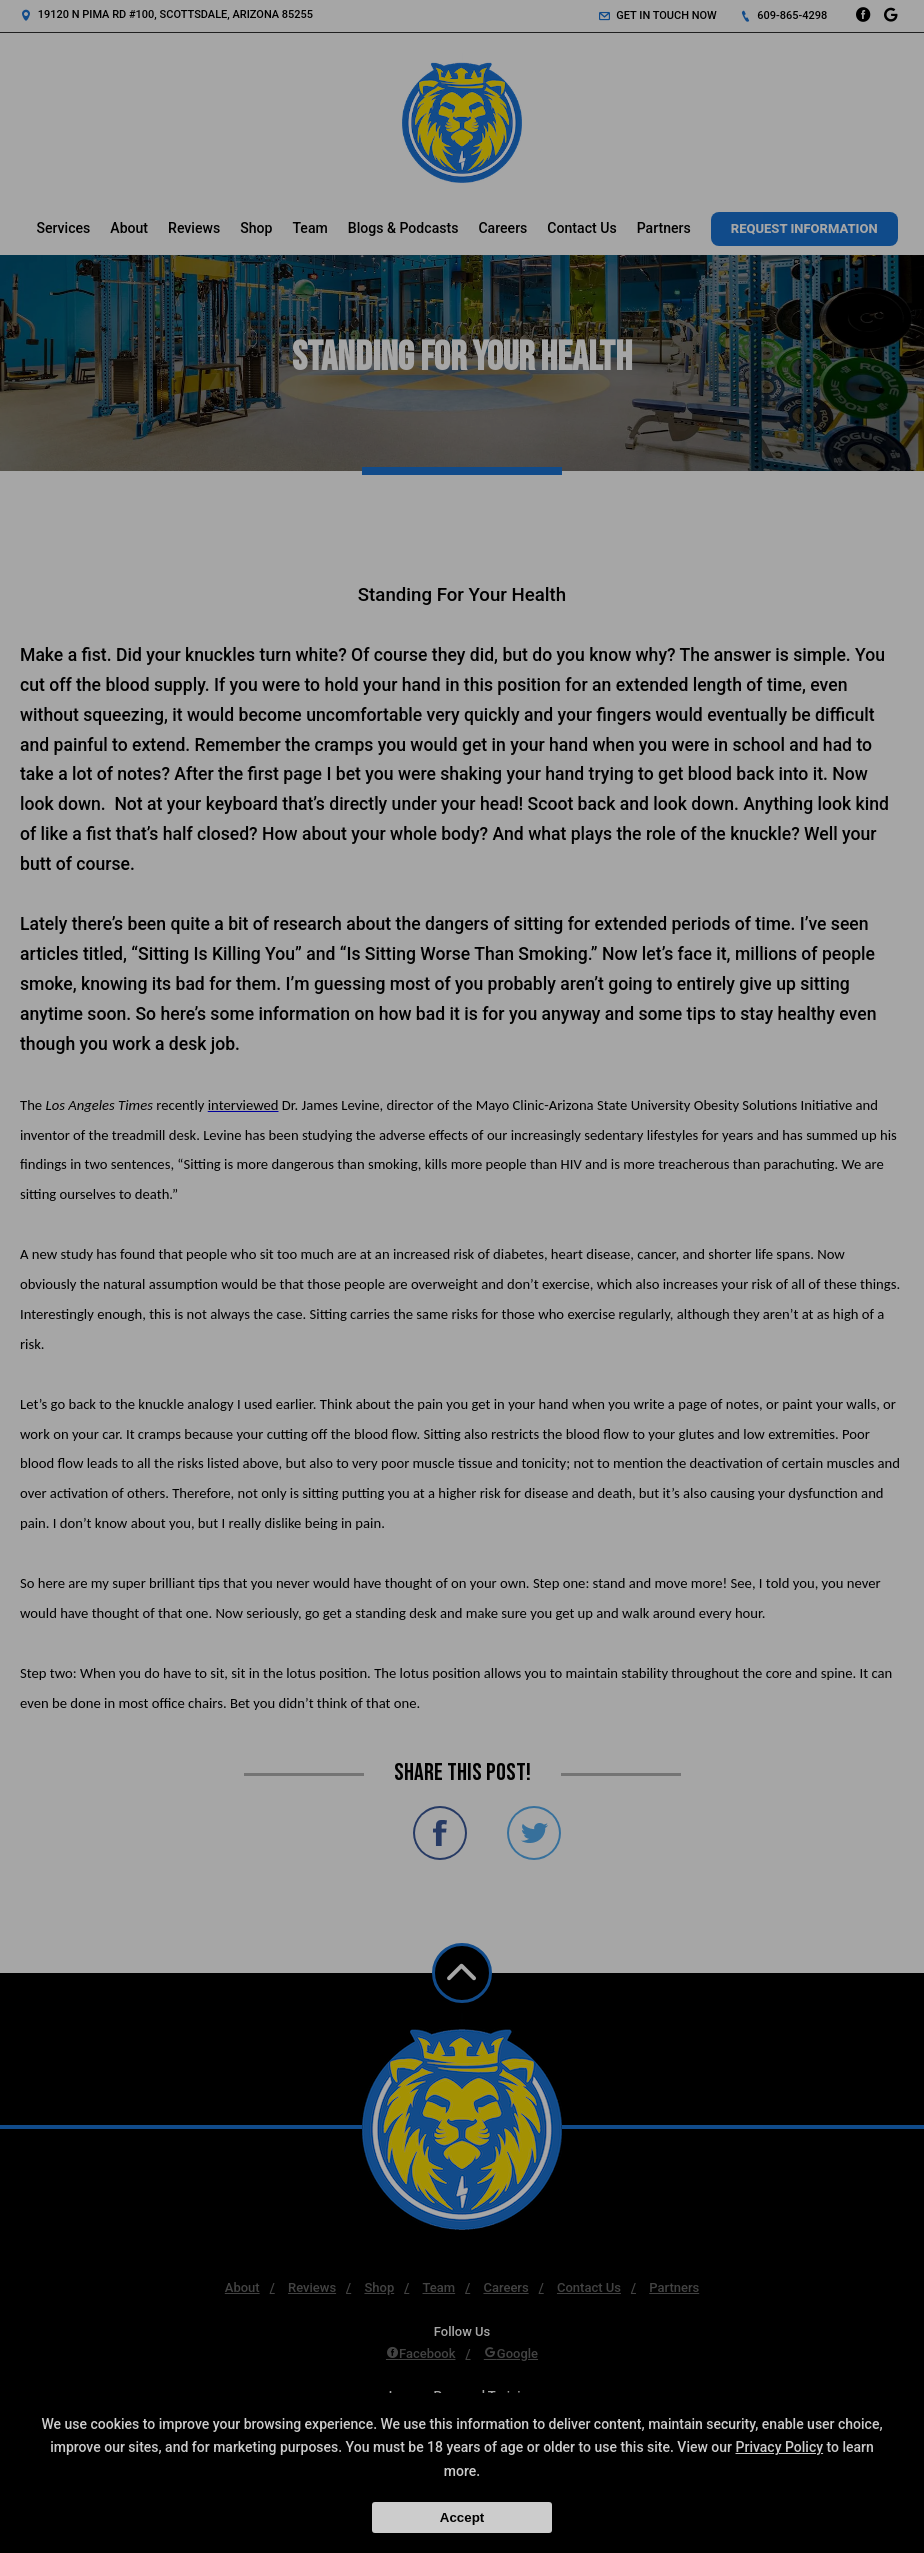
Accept (462, 2517)
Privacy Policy (780, 2447)
